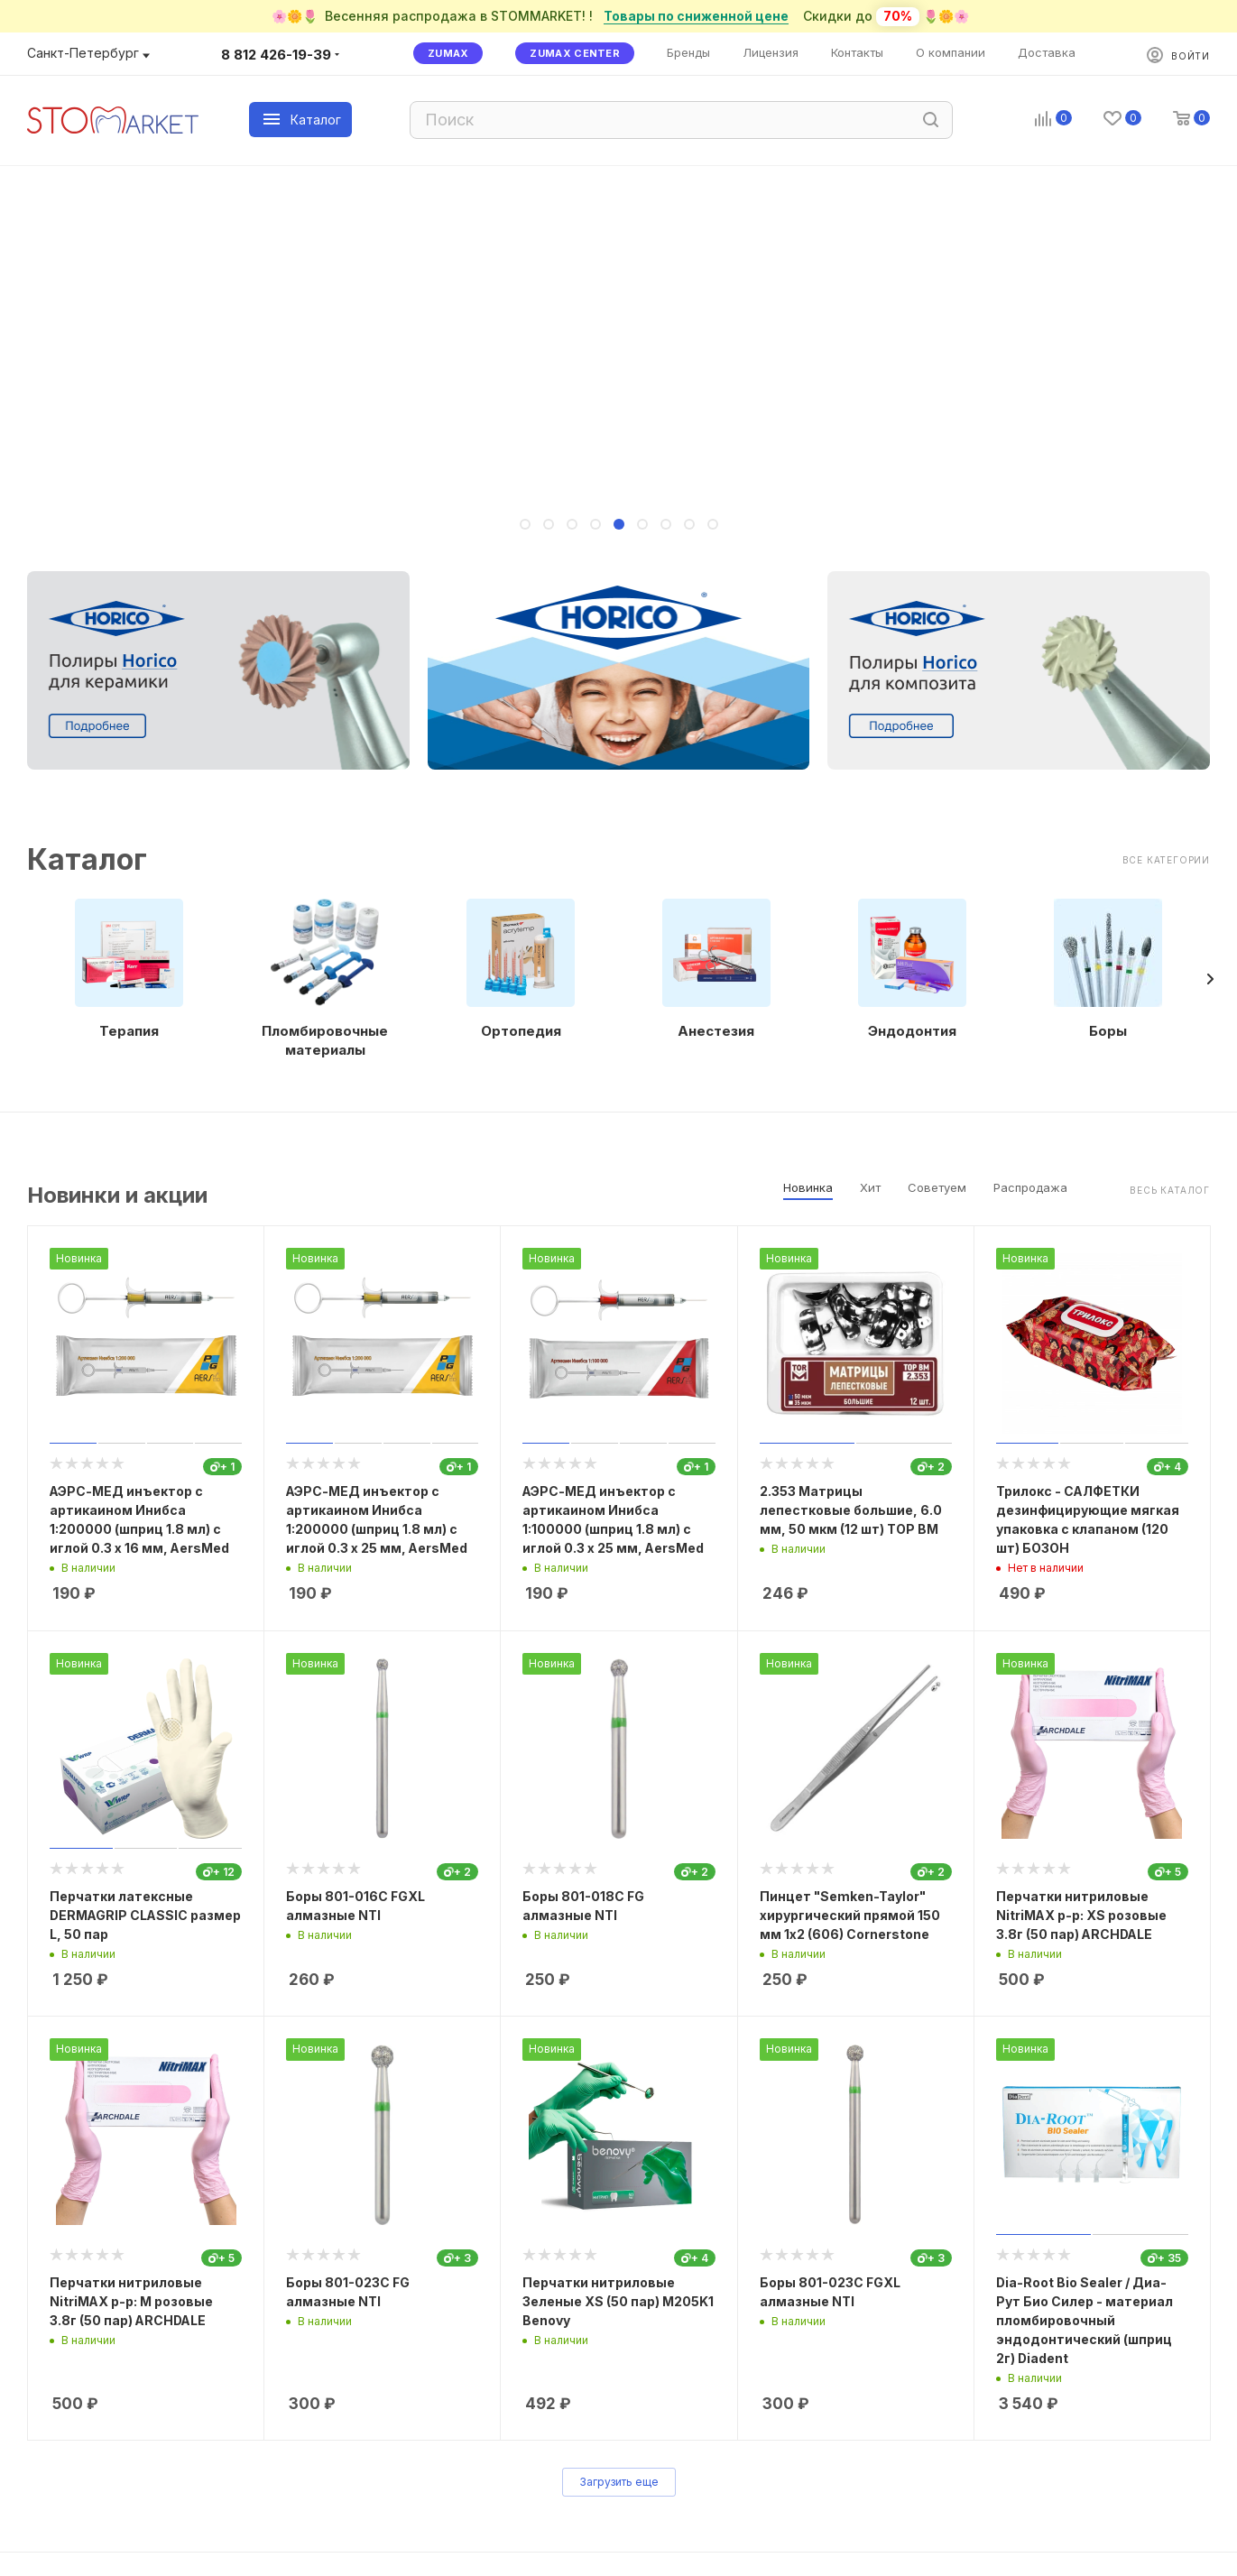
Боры (1108, 1030)
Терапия (129, 1030)
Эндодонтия (912, 1030)
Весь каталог (1170, 1190)
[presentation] (1210, 979)
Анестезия (716, 1030)
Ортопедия (521, 1030)
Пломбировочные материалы (325, 1040)
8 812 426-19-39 (276, 54)
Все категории (1166, 859)
